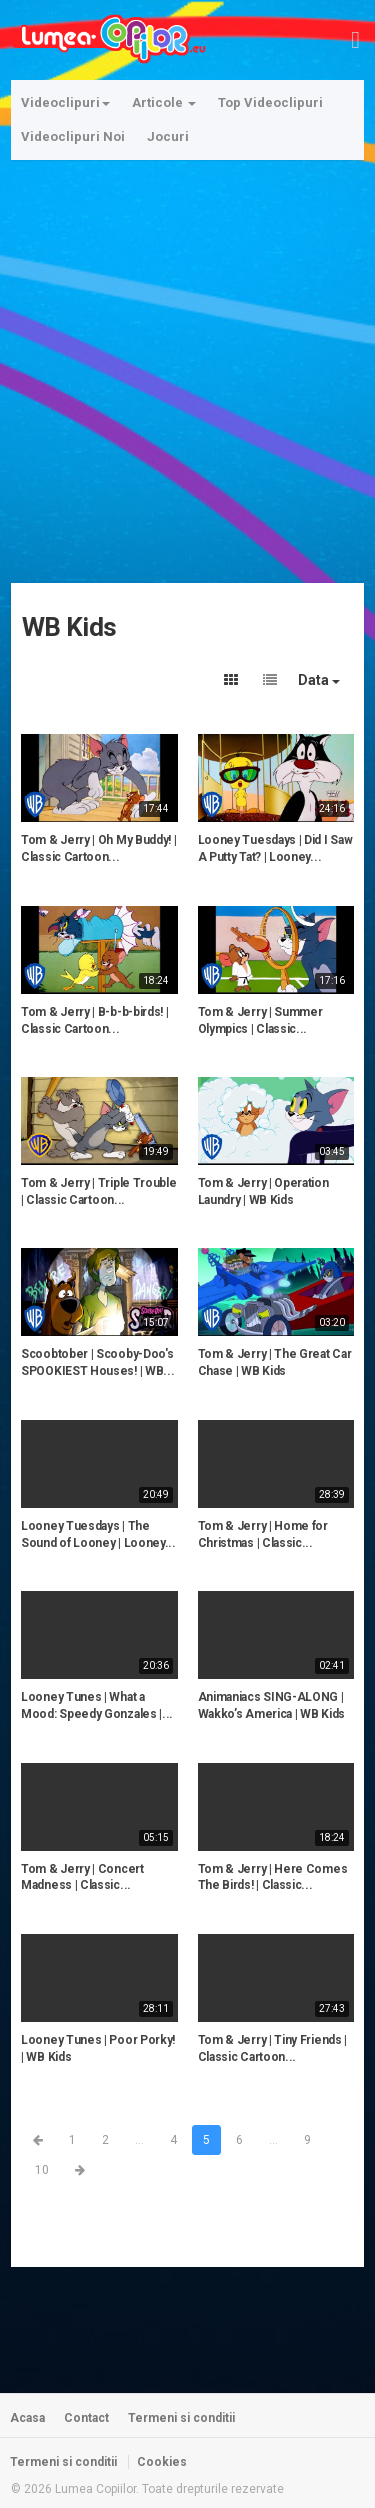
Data (319, 680)
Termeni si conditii (181, 2418)
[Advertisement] (187, 359)
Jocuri (168, 136)
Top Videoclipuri (270, 102)
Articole (164, 102)
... (139, 2140)
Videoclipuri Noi (73, 136)
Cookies (162, 2462)
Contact (86, 2418)
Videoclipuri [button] (65, 102)
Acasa (27, 2418)
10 (42, 2170)
